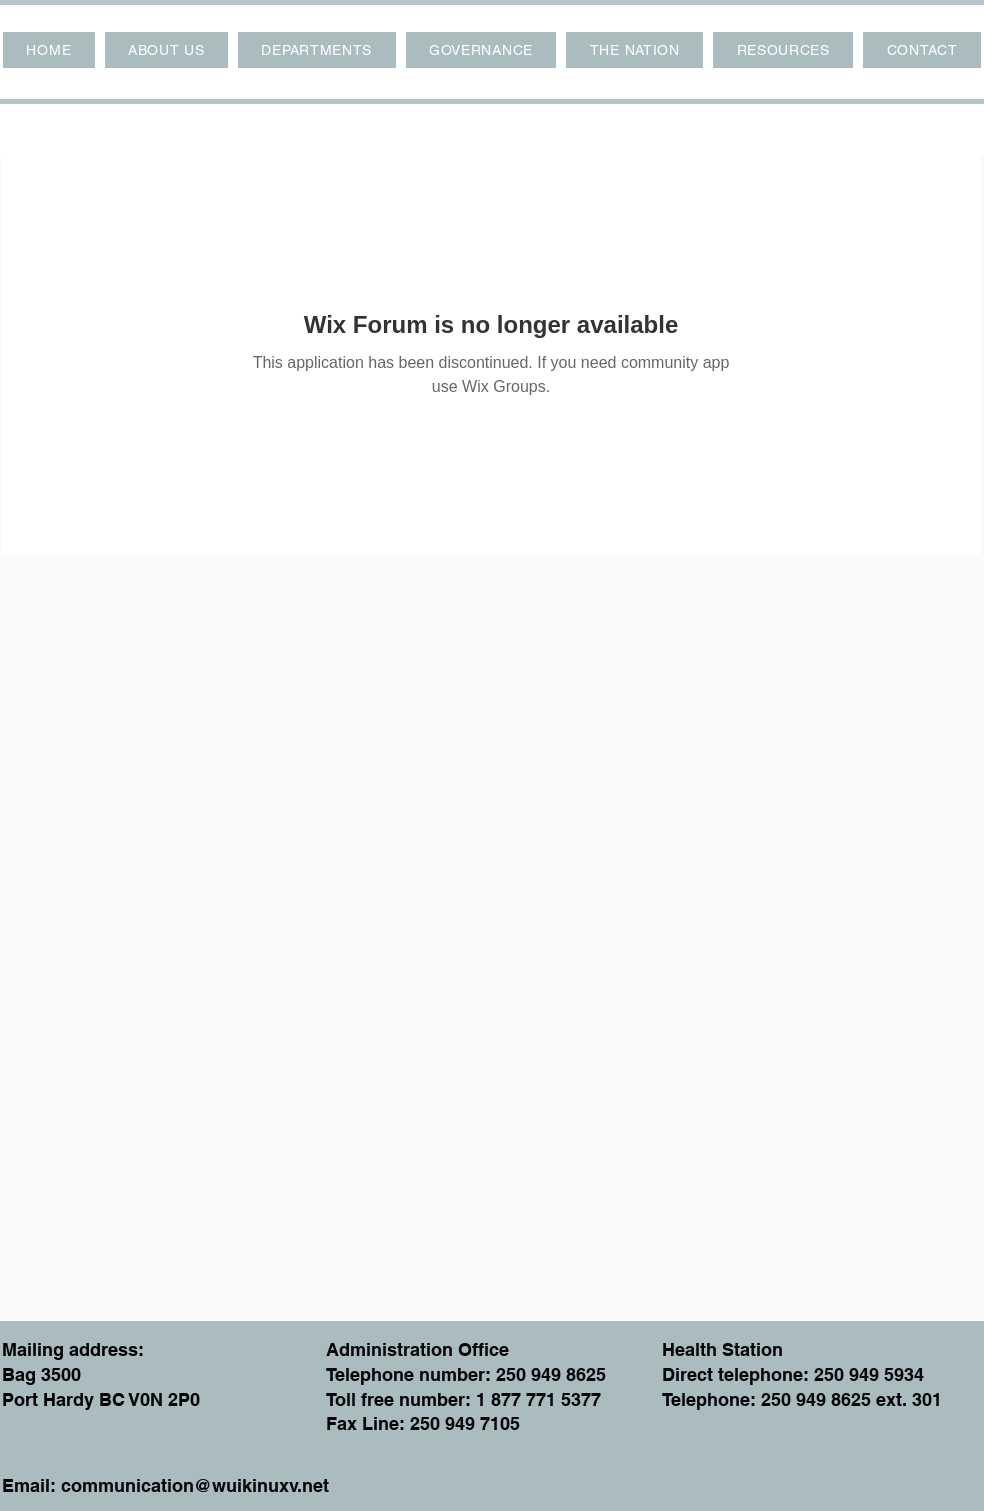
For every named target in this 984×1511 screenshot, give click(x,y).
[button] (166, 50)
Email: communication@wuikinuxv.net (165, 1485)
